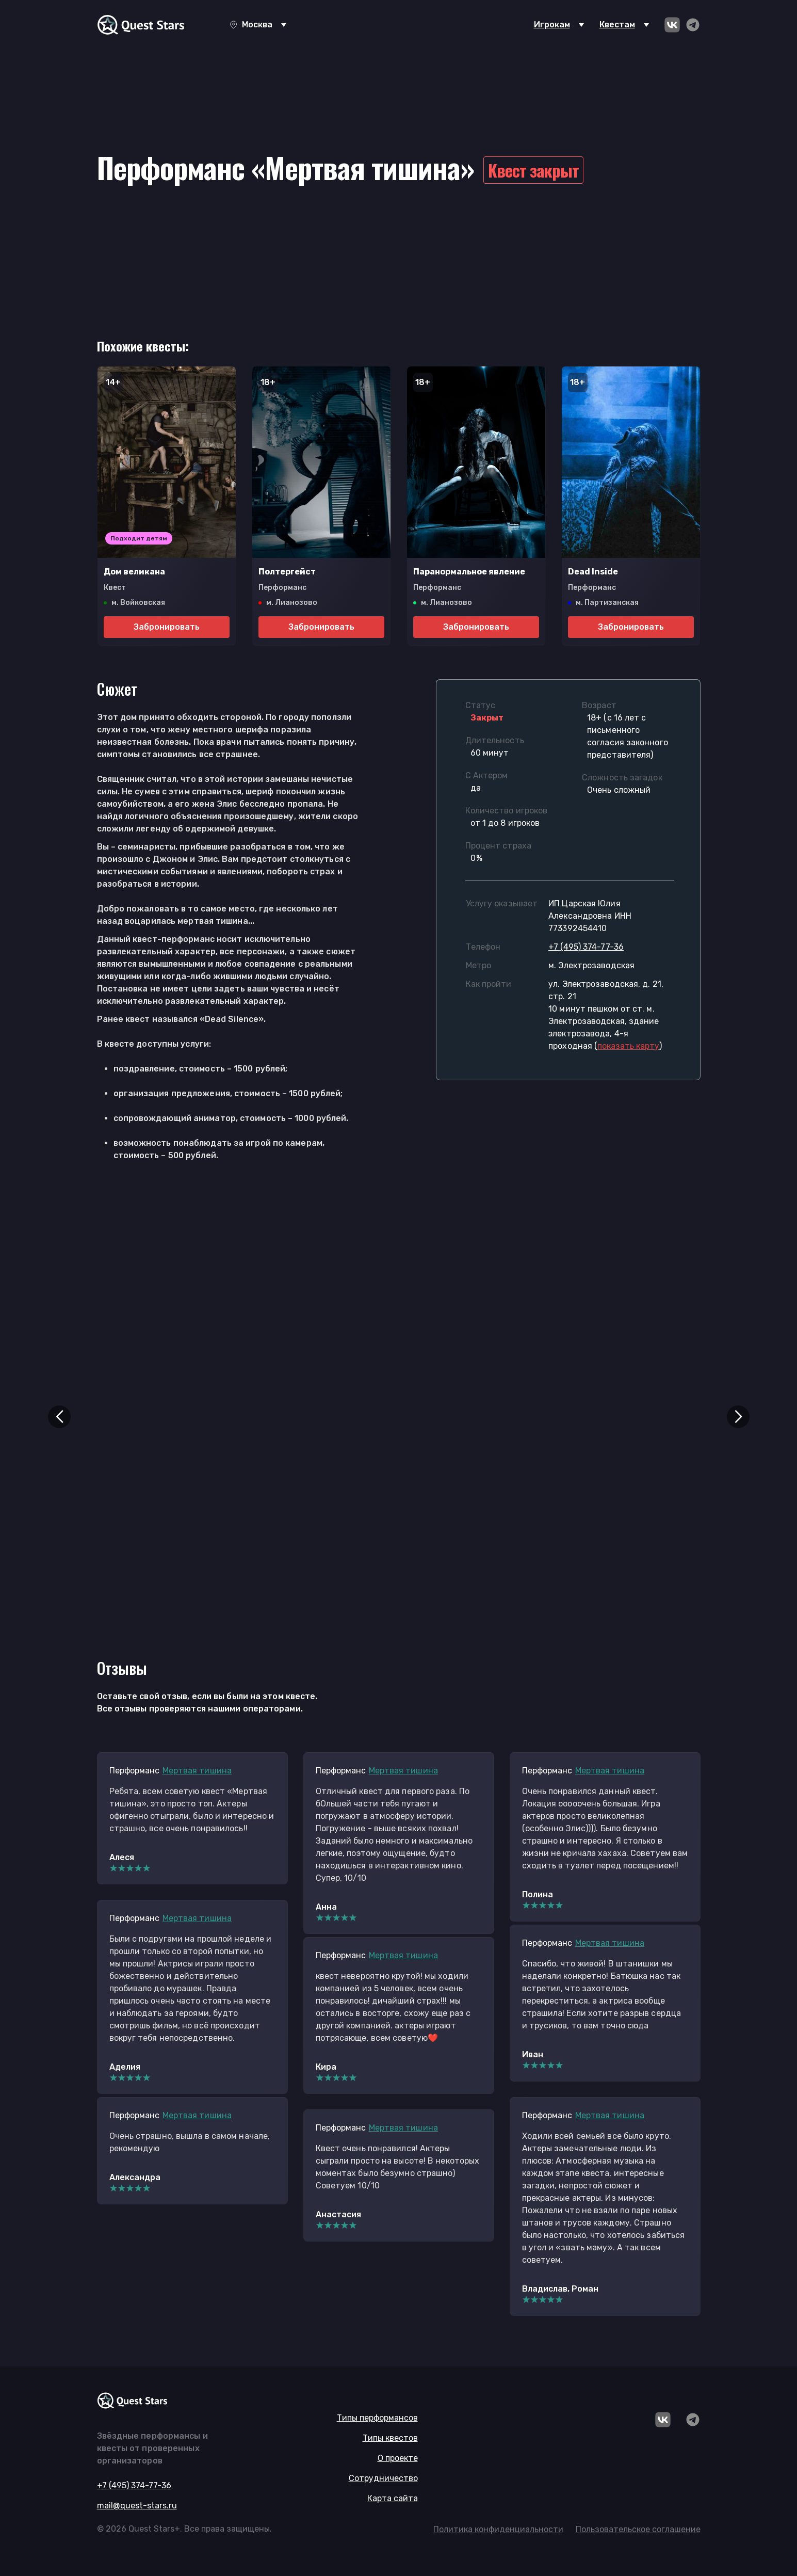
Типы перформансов (377, 2418)
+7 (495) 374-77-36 (586, 947)
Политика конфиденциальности (498, 2529)
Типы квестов (390, 2438)
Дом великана (134, 572)
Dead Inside (593, 572)
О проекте (398, 2458)
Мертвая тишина (197, 1770)
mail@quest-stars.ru (137, 2505)
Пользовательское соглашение (638, 2529)
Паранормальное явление (469, 572)
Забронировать (167, 627)
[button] (59, 1416)
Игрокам (552, 24)
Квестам (617, 24)
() (628, 1046)
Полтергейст (287, 572)
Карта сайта (392, 2498)
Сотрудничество (383, 2478)
